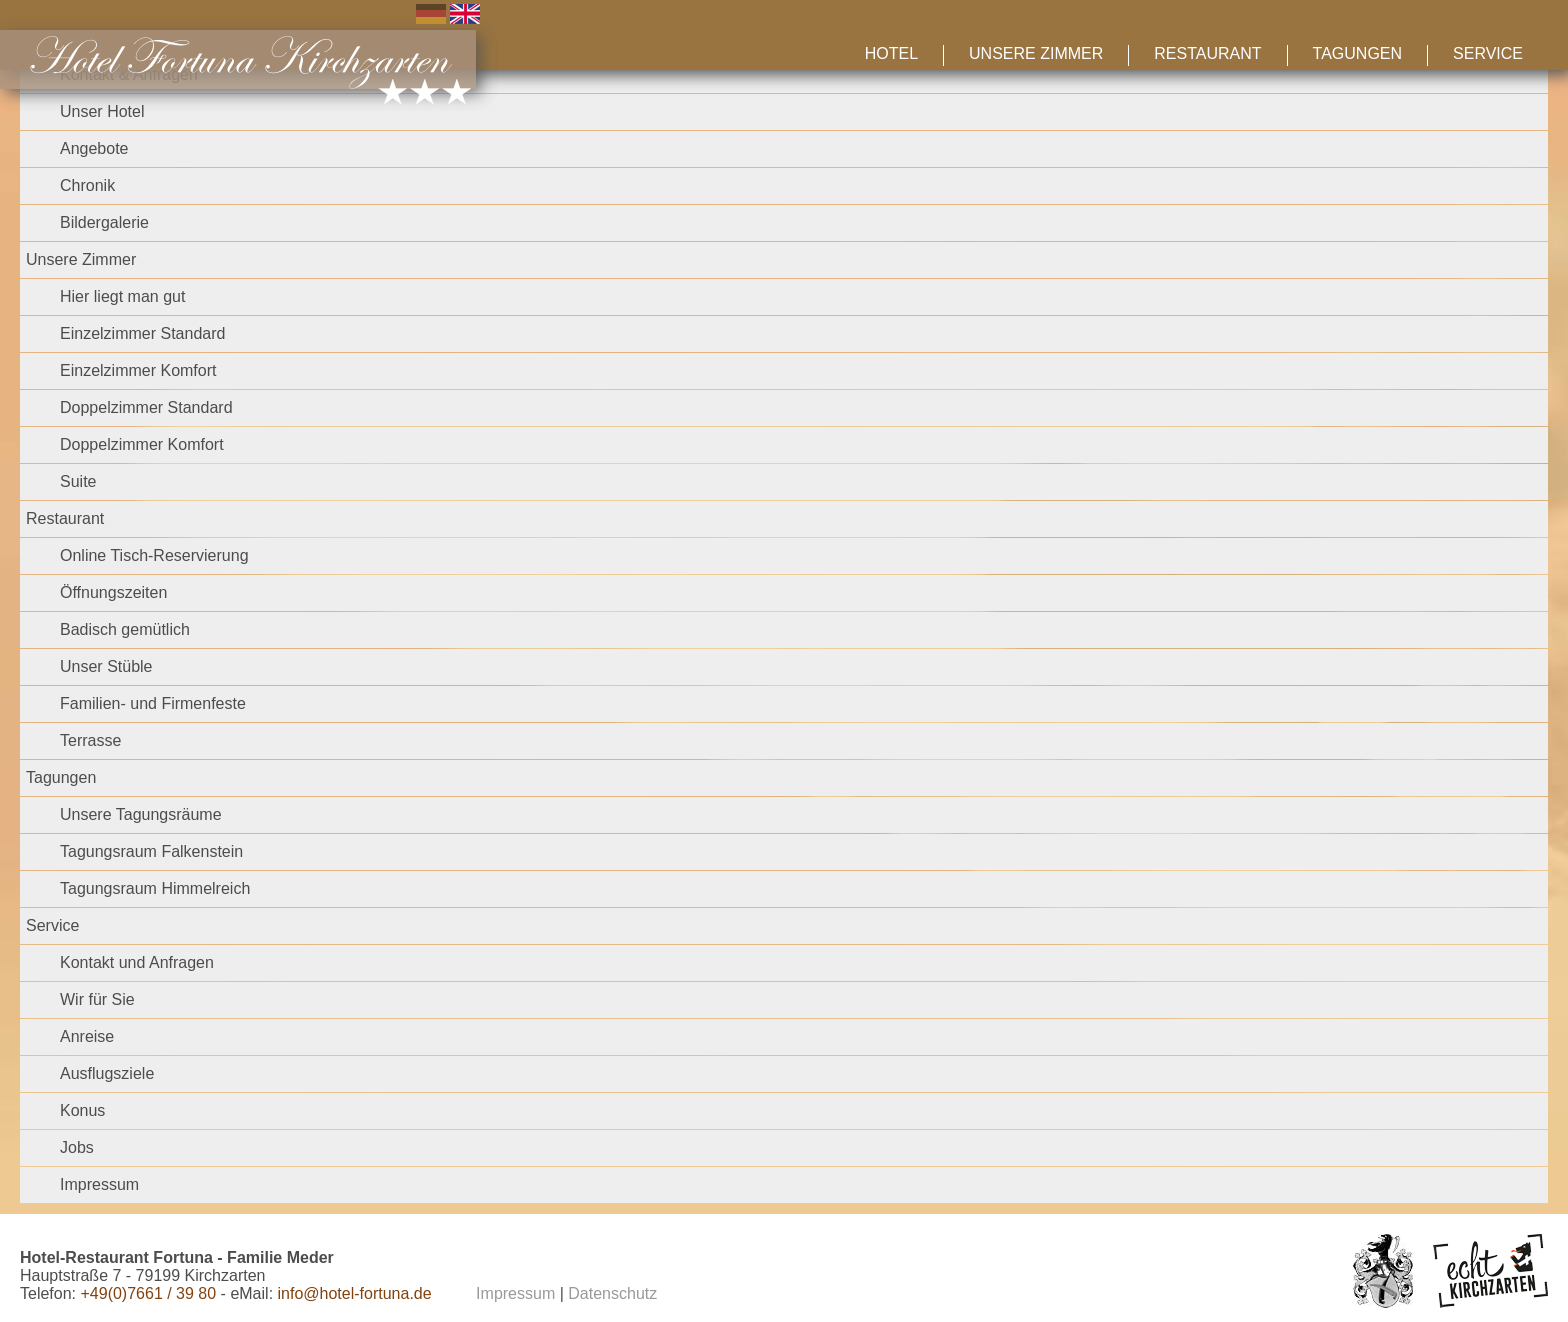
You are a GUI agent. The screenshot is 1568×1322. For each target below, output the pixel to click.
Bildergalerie (104, 222)
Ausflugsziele (107, 1073)
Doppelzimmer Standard (146, 407)
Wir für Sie (97, 999)
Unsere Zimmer (1036, 53)
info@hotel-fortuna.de (355, 1293)
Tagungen (1357, 53)
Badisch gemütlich (125, 629)
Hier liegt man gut (122, 296)
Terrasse (90, 740)
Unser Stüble (106, 666)
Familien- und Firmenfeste (153, 703)
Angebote (94, 148)
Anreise (87, 1036)
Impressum (99, 1184)
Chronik (87, 185)
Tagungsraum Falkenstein (151, 851)
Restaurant (1207, 53)
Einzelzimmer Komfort (138, 370)
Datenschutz (612, 1293)
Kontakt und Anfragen (137, 962)
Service (1488, 53)
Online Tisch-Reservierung (154, 555)
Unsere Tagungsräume (141, 814)
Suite (78, 481)
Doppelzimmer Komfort (142, 444)
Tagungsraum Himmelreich (155, 888)
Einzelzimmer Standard (142, 333)
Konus (82, 1110)
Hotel (891, 53)
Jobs (77, 1147)
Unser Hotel (102, 111)
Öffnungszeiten (113, 592)
